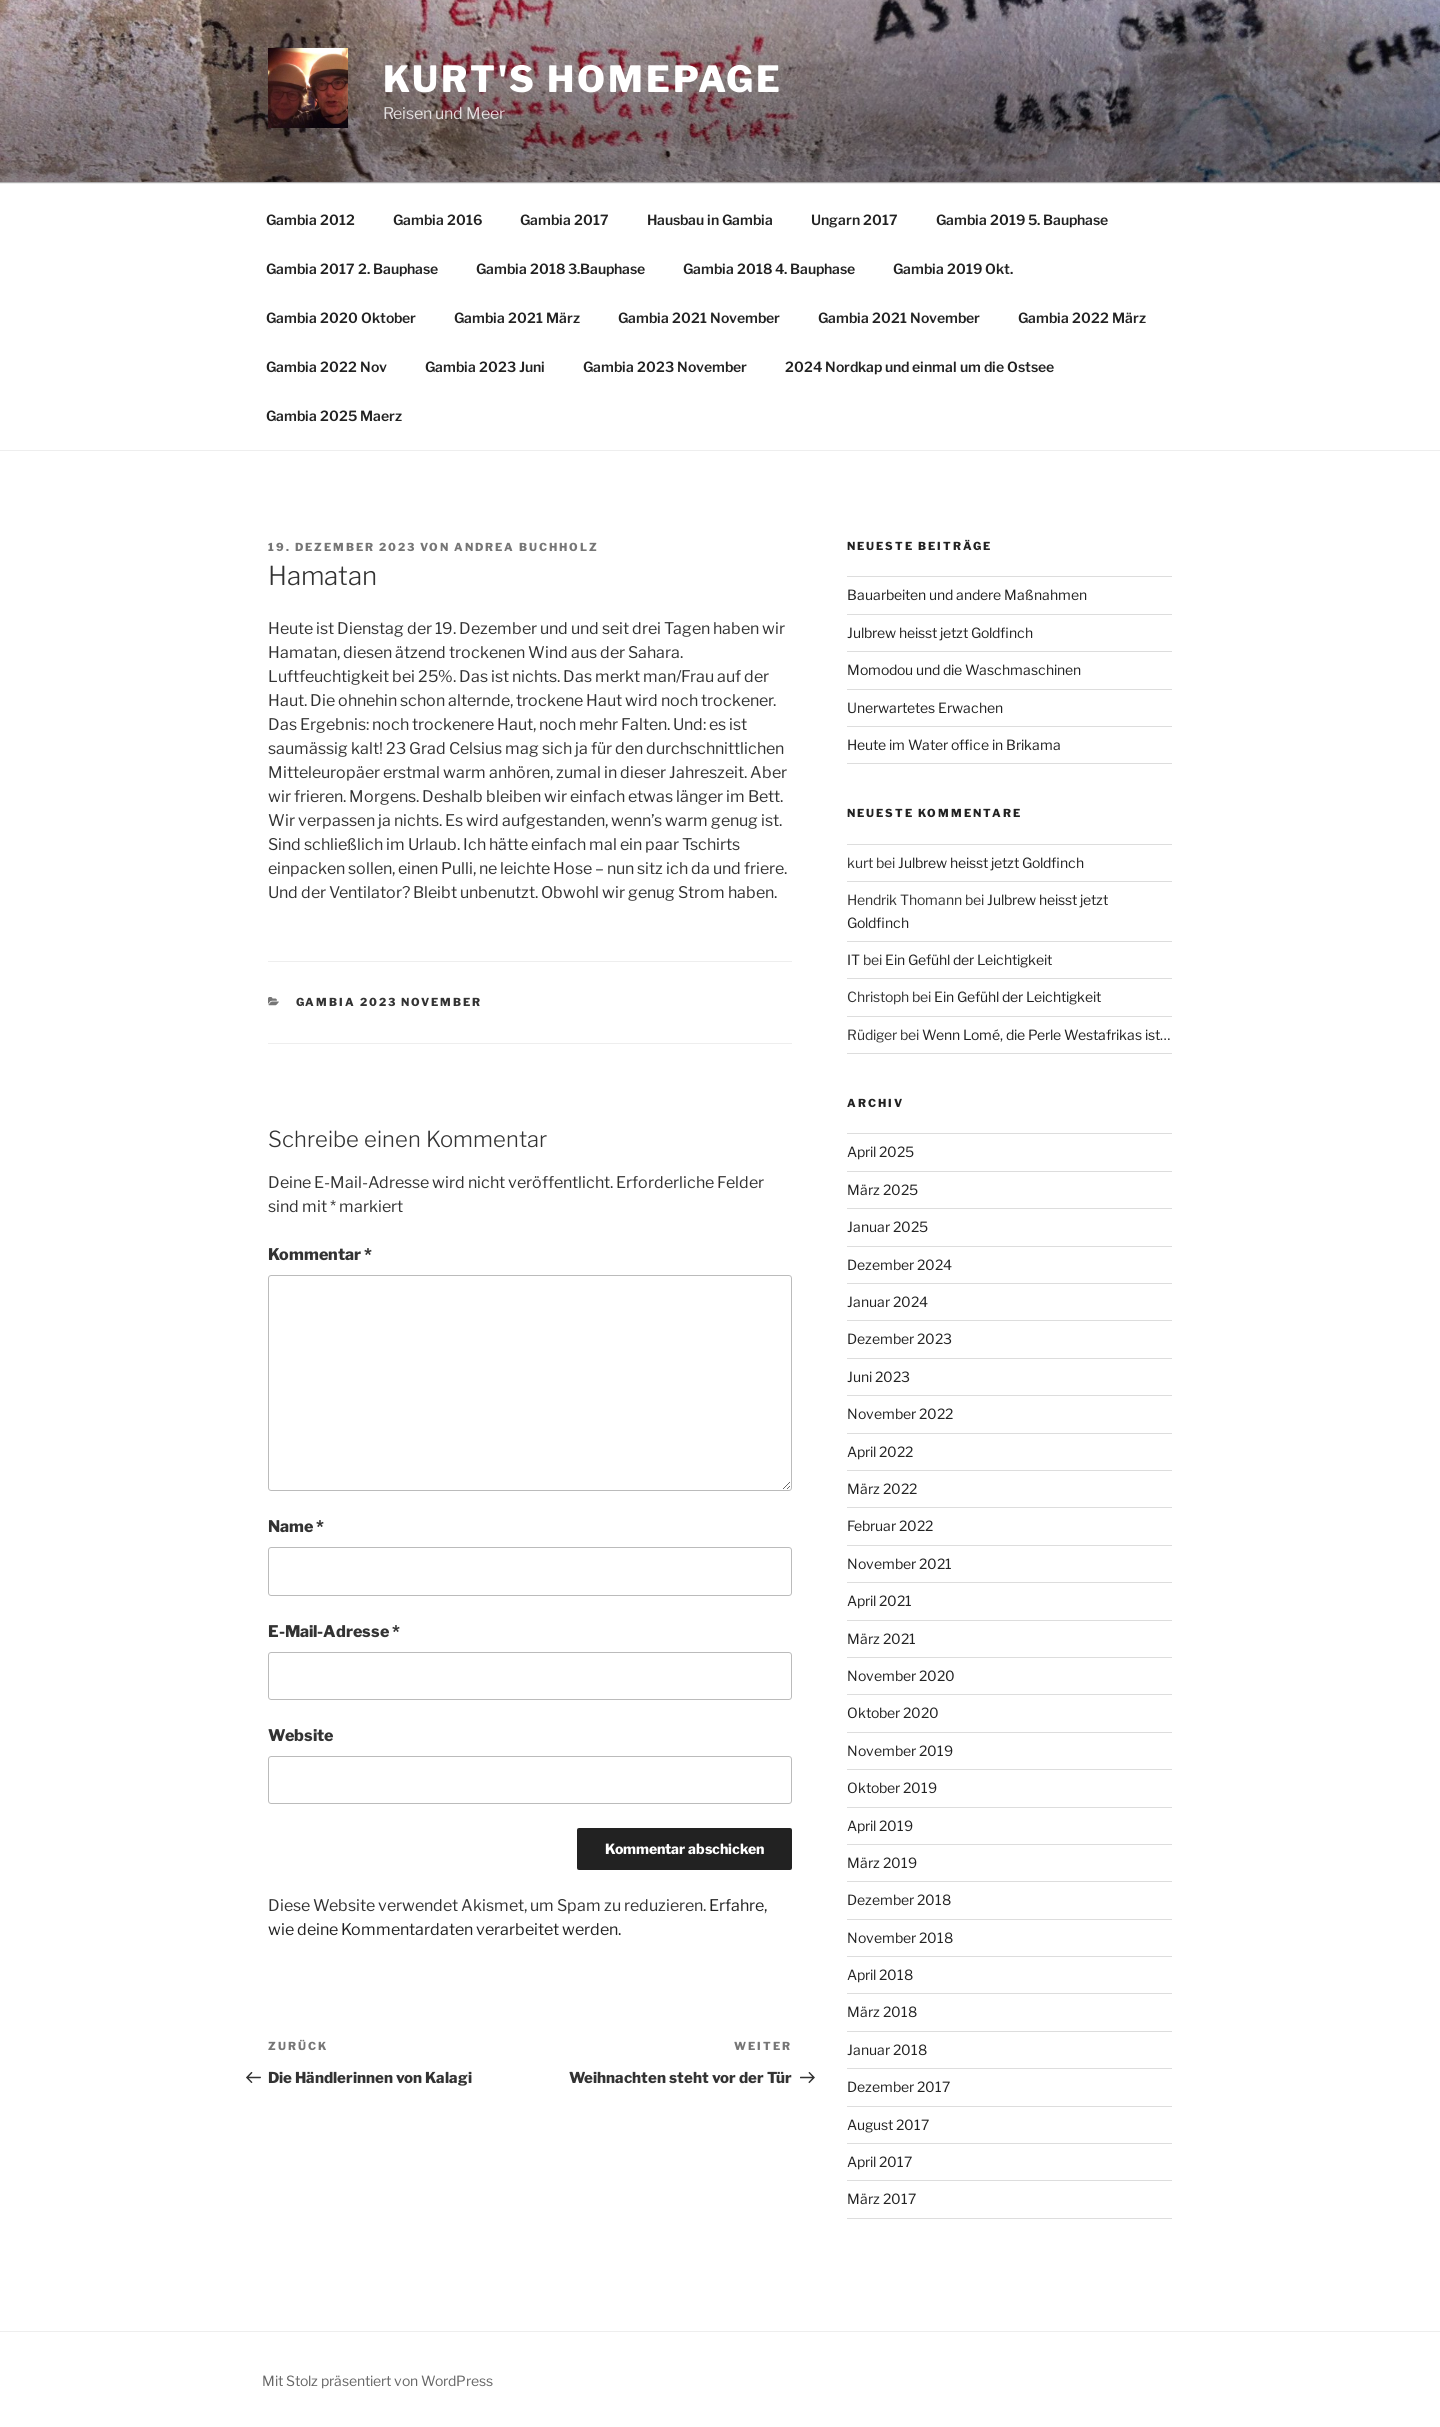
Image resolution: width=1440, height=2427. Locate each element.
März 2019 (882, 1862)
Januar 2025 (887, 1226)
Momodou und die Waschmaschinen (964, 669)
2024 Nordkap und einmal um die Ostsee (919, 366)
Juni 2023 (878, 1376)
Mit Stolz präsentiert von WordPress (377, 2380)
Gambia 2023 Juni (485, 366)
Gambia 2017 (564, 219)
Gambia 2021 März (517, 317)
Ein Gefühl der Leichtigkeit (968, 959)
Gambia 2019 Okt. (953, 268)
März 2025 (882, 1189)
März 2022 (882, 1488)
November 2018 (900, 1937)
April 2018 (880, 1974)
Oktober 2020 (893, 1712)
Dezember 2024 (899, 1264)
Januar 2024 (887, 1301)
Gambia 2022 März (1082, 317)
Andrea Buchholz (526, 547)
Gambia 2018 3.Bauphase (560, 268)
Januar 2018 (887, 2049)
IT (853, 959)
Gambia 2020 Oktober (341, 317)
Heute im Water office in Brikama (954, 744)
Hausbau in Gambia (710, 219)
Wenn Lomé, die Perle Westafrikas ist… (1046, 1034)
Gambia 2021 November (699, 317)
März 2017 (881, 2198)
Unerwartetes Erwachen (925, 707)
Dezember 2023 (899, 1338)
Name (296, 1526)
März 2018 (882, 2011)
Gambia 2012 (310, 219)
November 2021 (899, 1563)
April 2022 (880, 1451)
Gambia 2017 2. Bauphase (352, 268)
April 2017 (879, 2161)
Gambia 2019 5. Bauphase (1022, 219)
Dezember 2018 (899, 1899)
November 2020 (901, 1675)
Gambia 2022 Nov (326, 366)
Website (300, 1735)
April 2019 (880, 1825)
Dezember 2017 (898, 2086)
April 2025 (880, 1151)
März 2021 (881, 1638)
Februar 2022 (890, 1525)
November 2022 (900, 1413)
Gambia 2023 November (665, 366)
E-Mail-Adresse (334, 1631)
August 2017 (888, 2124)
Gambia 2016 (437, 219)
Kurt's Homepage (583, 79)
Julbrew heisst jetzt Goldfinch (940, 632)
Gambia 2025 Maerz (334, 415)
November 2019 (900, 1750)
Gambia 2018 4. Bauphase (769, 268)
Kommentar (320, 1254)
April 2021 (879, 1600)
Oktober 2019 (892, 1787)
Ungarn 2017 (854, 219)
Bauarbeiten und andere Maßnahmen (967, 594)
